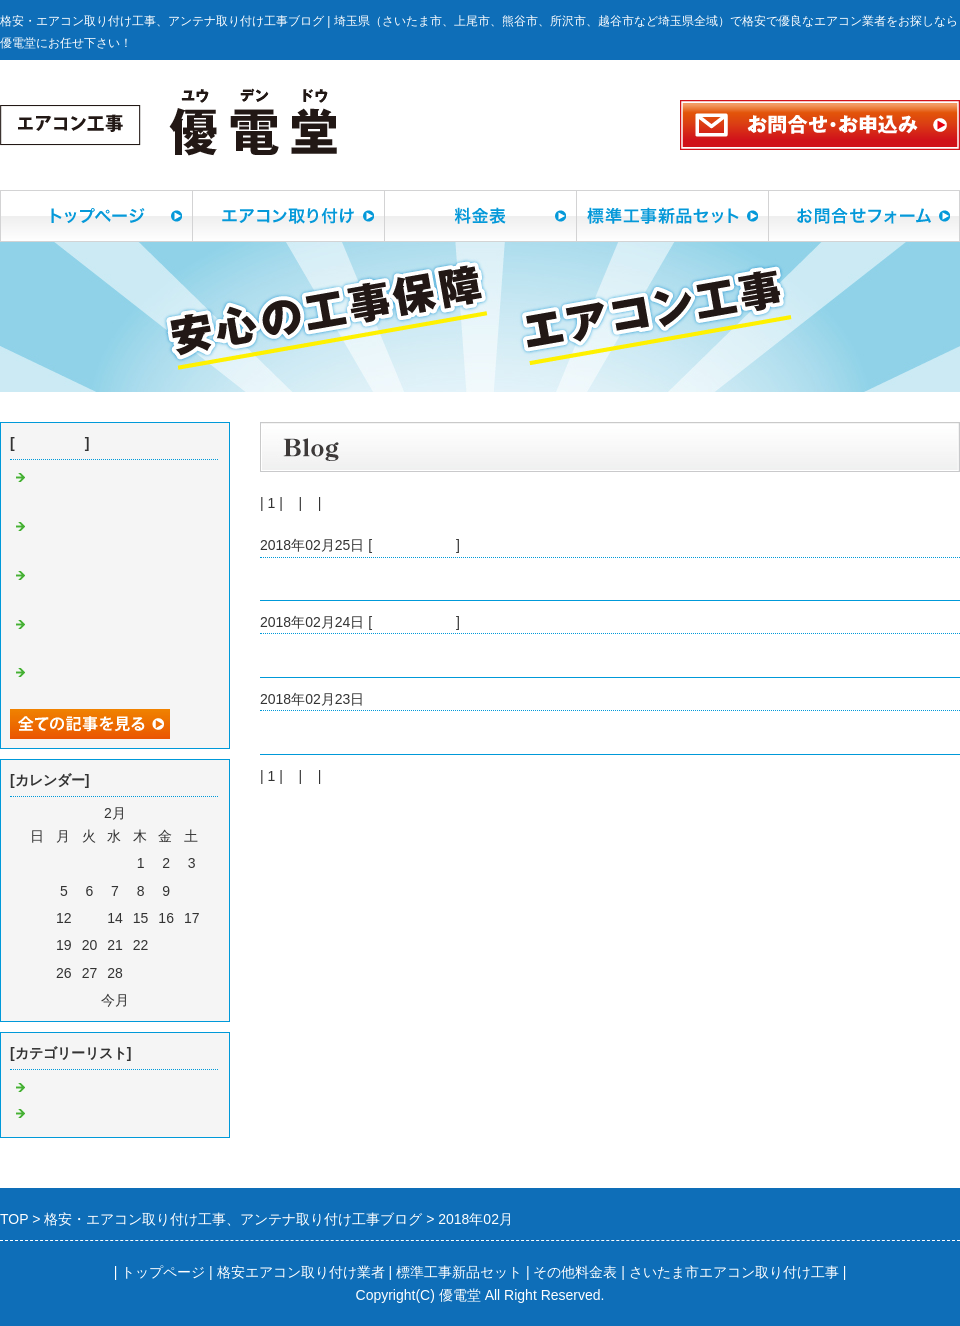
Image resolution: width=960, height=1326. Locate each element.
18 (38, 945)
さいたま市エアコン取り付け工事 (734, 1272)
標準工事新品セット (459, 1272)
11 (38, 918)
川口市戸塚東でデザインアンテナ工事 (379, 579)
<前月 (79, 1000)
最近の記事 (50, 443)
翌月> (151, 1000)
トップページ (163, 1272)
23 (166, 945)
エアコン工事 (414, 622)
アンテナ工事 (414, 545)
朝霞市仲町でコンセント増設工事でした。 (393, 732)
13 (90, 918)
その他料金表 (575, 1272)
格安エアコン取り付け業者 (301, 1272)
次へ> (343, 503)
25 (38, 973)
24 (192, 945)
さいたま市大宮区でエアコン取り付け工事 (393, 655)
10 (192, 891)
